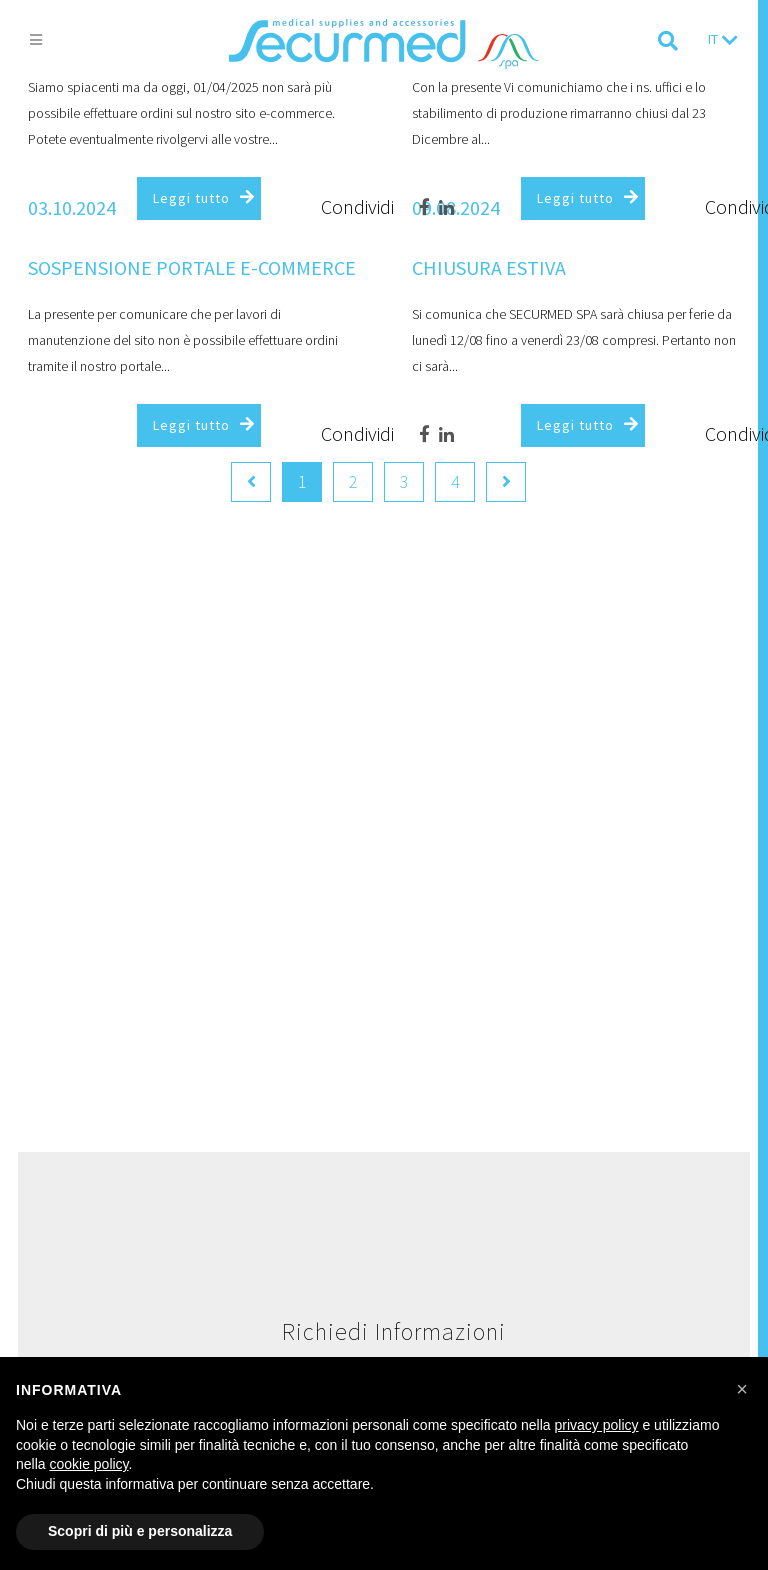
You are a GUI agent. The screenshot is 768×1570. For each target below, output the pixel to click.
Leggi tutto (191, 198)
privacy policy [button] (597, 1425)
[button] (742, 1389)
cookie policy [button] (88, 1464)
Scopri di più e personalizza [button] (140, 1531)
